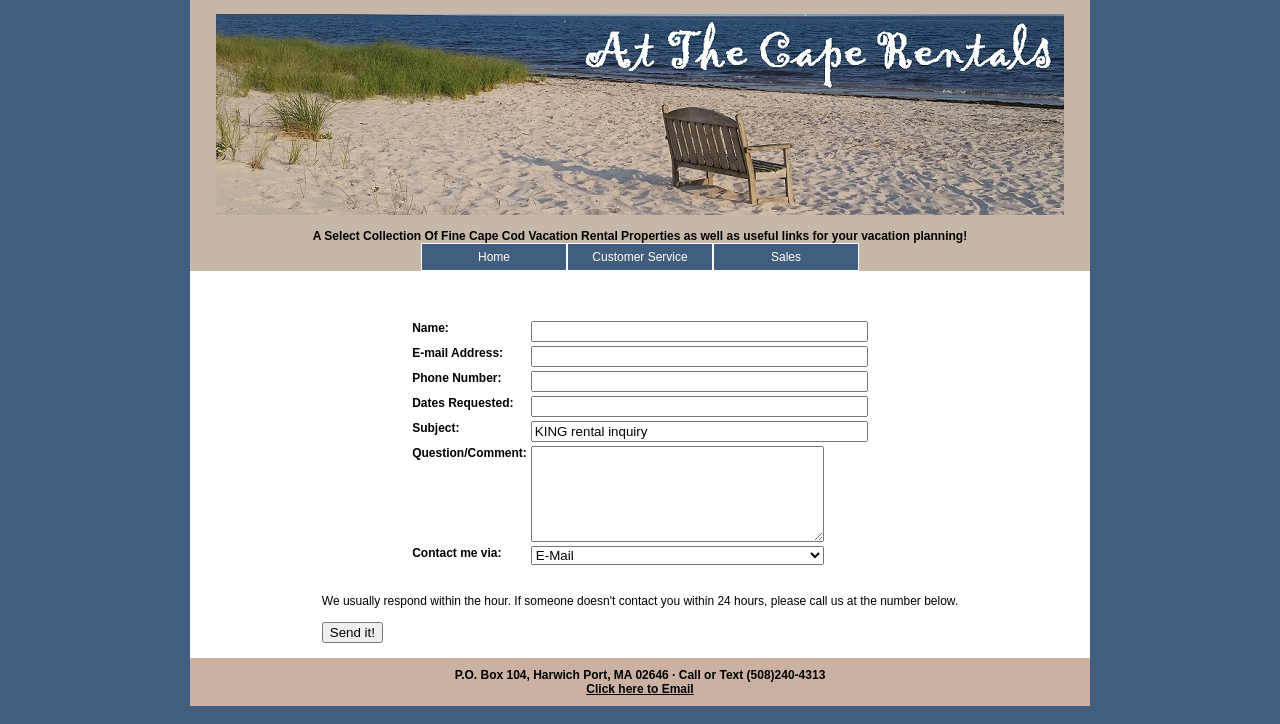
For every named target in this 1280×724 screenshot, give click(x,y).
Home (494, 257)
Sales (786, 257)
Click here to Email (639, 707)
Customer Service (639, 257)
